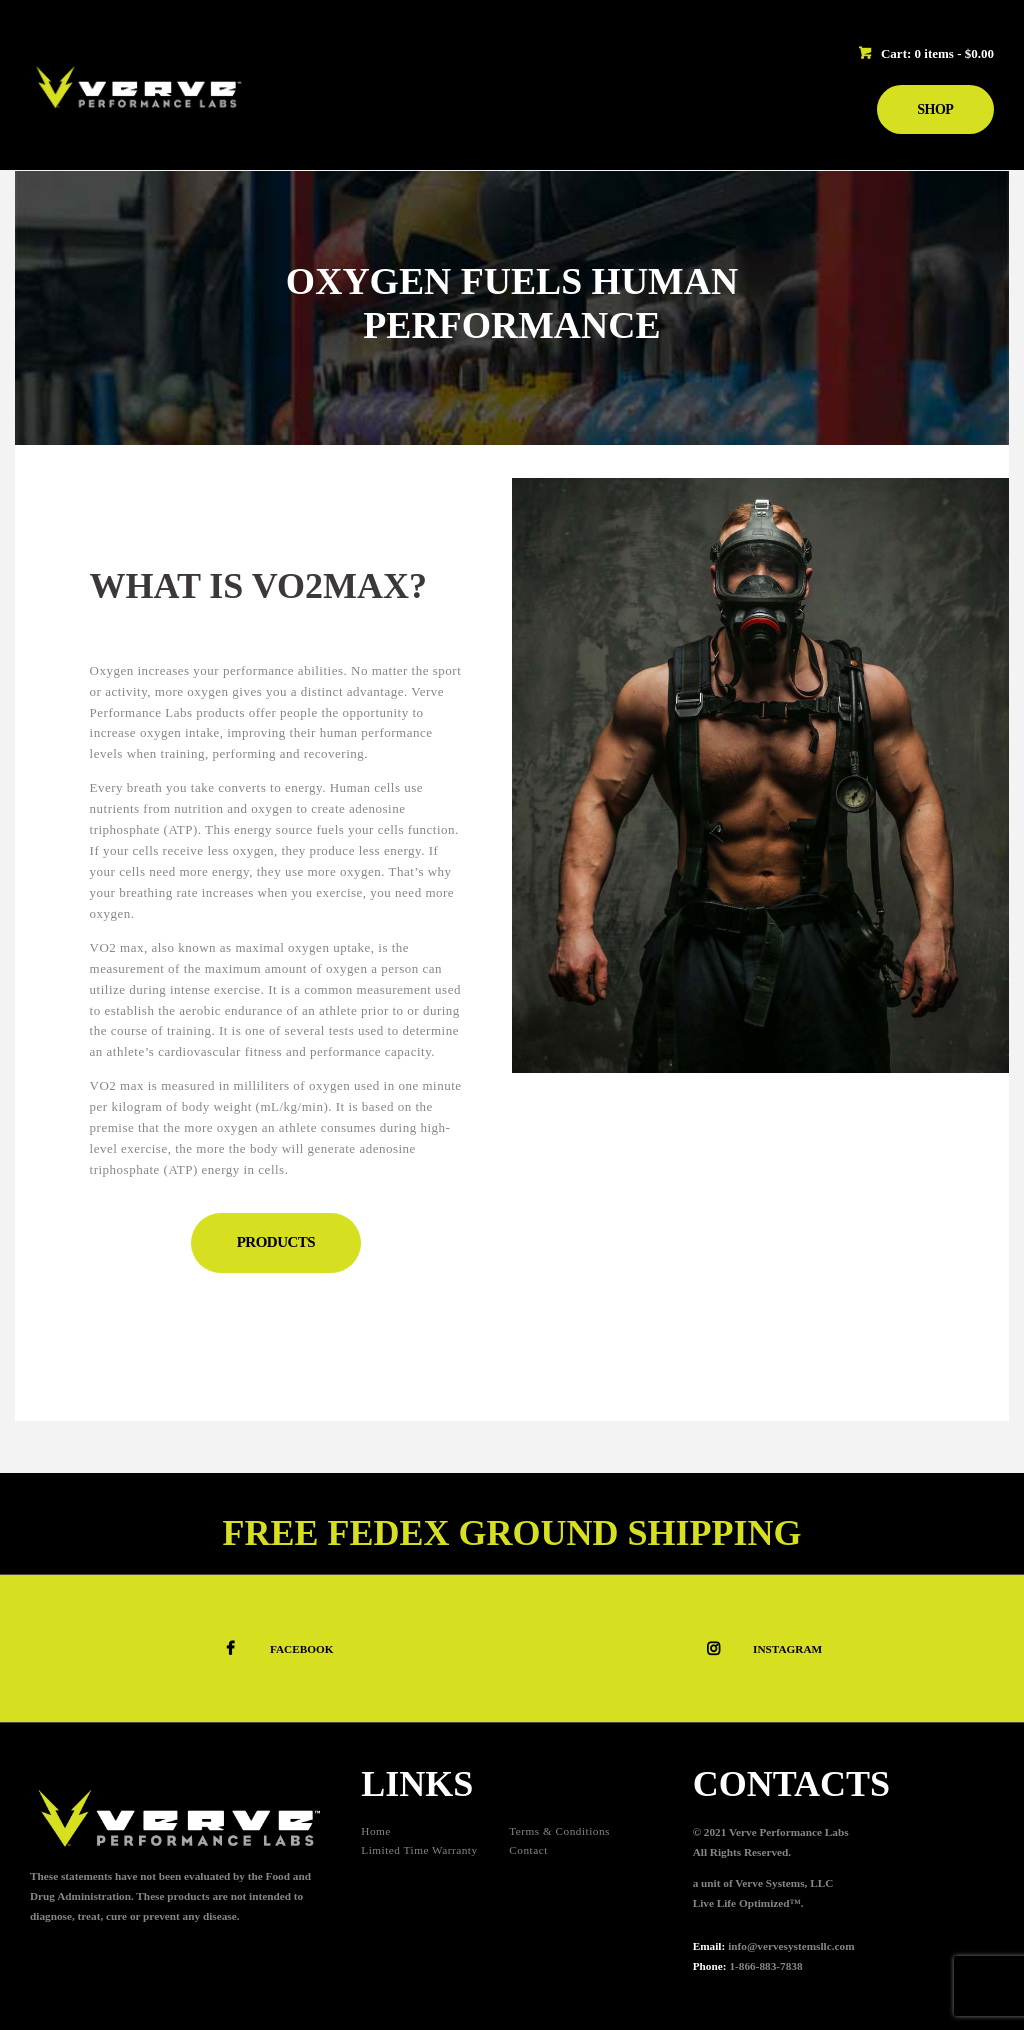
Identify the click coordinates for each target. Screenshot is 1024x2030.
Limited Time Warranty (419, 1850)
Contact (528, 1850)
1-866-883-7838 (765, 1966)
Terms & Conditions (559, 1831)
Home (376, 1831)
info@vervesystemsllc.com (791, 1946)
